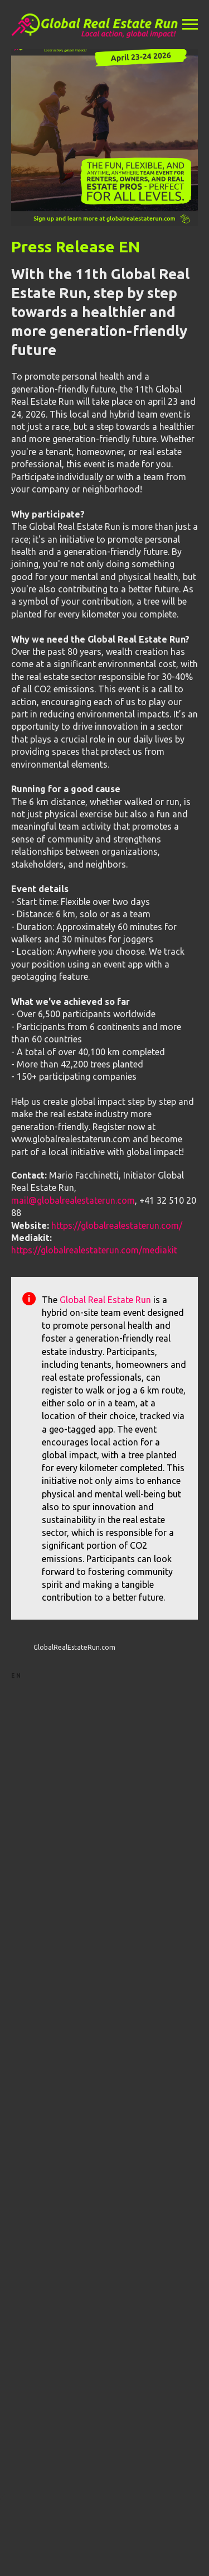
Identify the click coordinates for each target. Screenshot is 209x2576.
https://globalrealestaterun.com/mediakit (94, 1250)
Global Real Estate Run (105, 1300)
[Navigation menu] (190, 24)
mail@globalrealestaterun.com (73, 1200)
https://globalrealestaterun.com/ (116, 1225)
